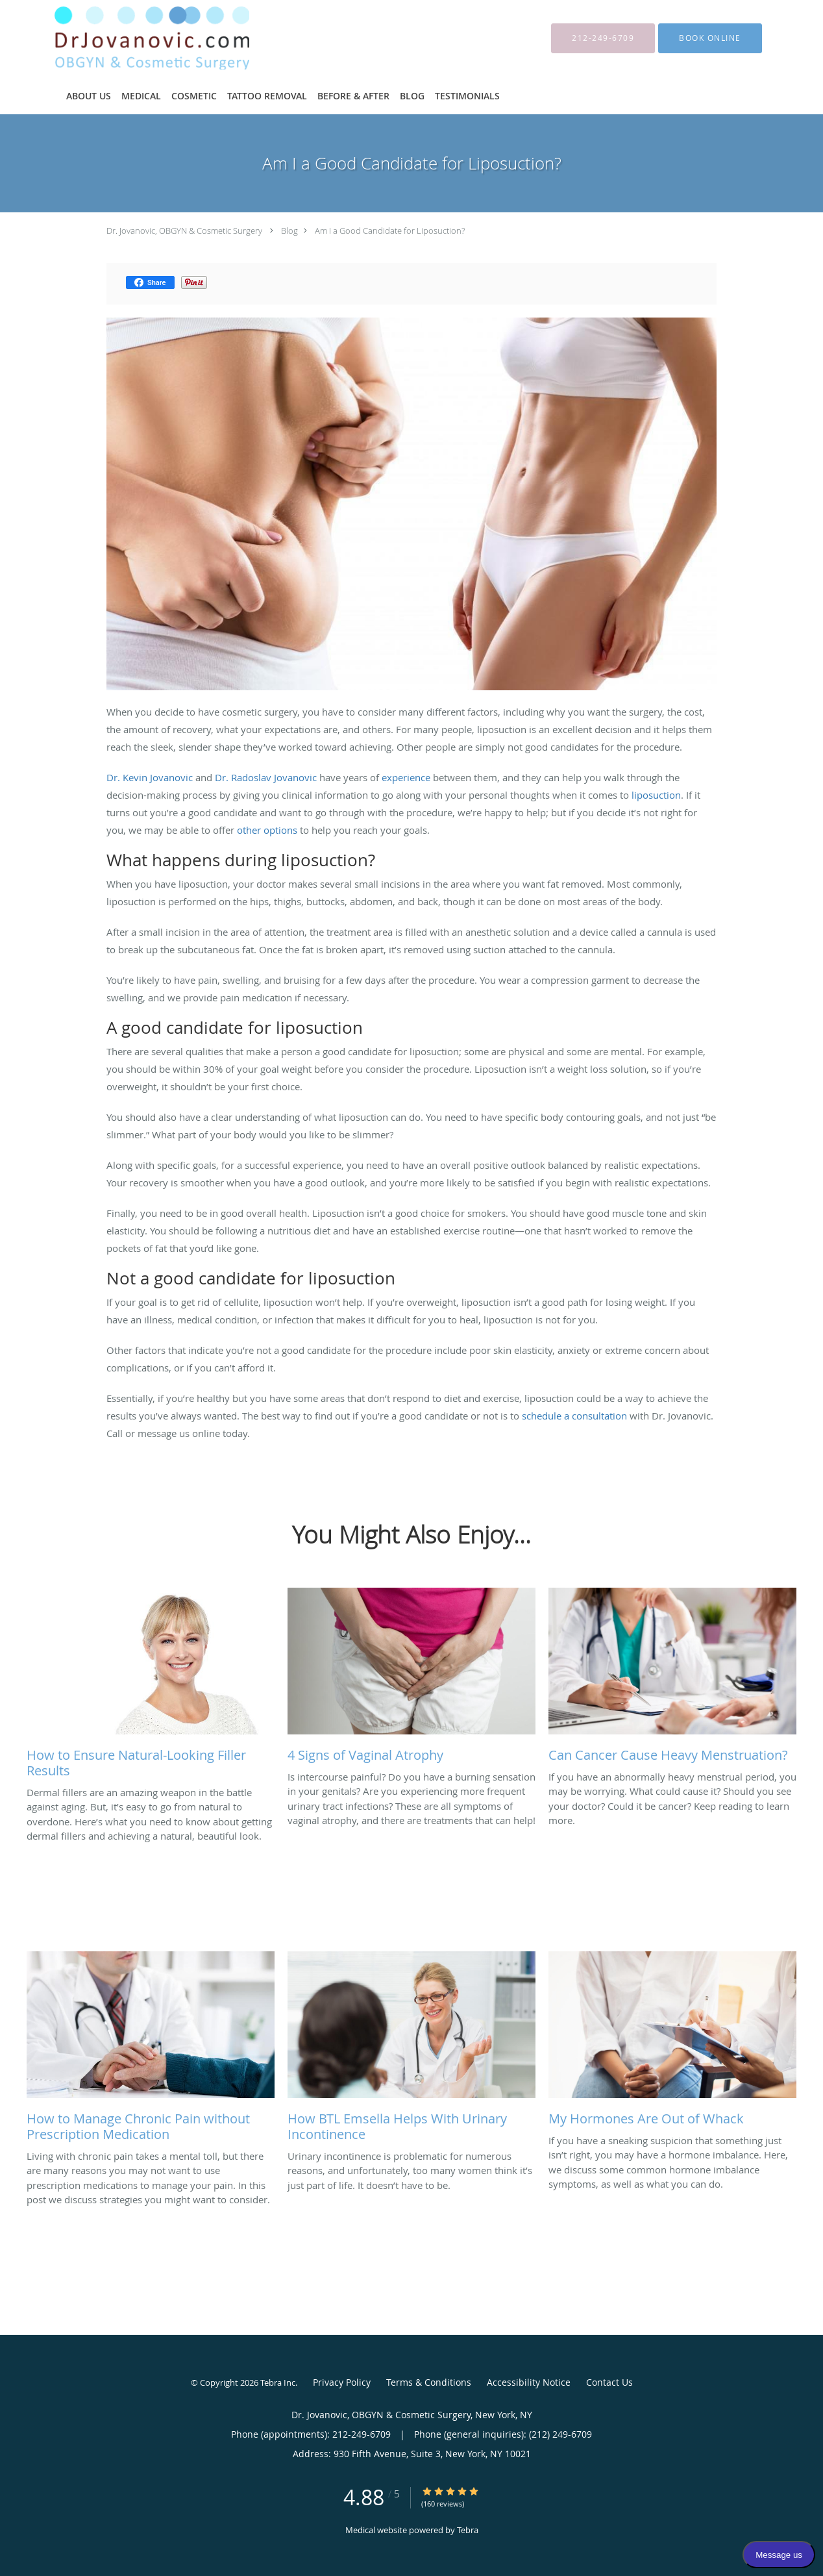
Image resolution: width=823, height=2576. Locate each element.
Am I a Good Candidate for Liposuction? (390, 230)
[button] (710, 38)
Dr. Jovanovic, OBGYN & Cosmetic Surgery (184, 230)
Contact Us (609, 2382)
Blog (289, 230)
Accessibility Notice (529, 2382)
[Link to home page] (132, 38)
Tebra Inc (277, 2382)
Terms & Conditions (428, 2382)
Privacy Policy (342, 2382)
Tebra (467, 2530)
